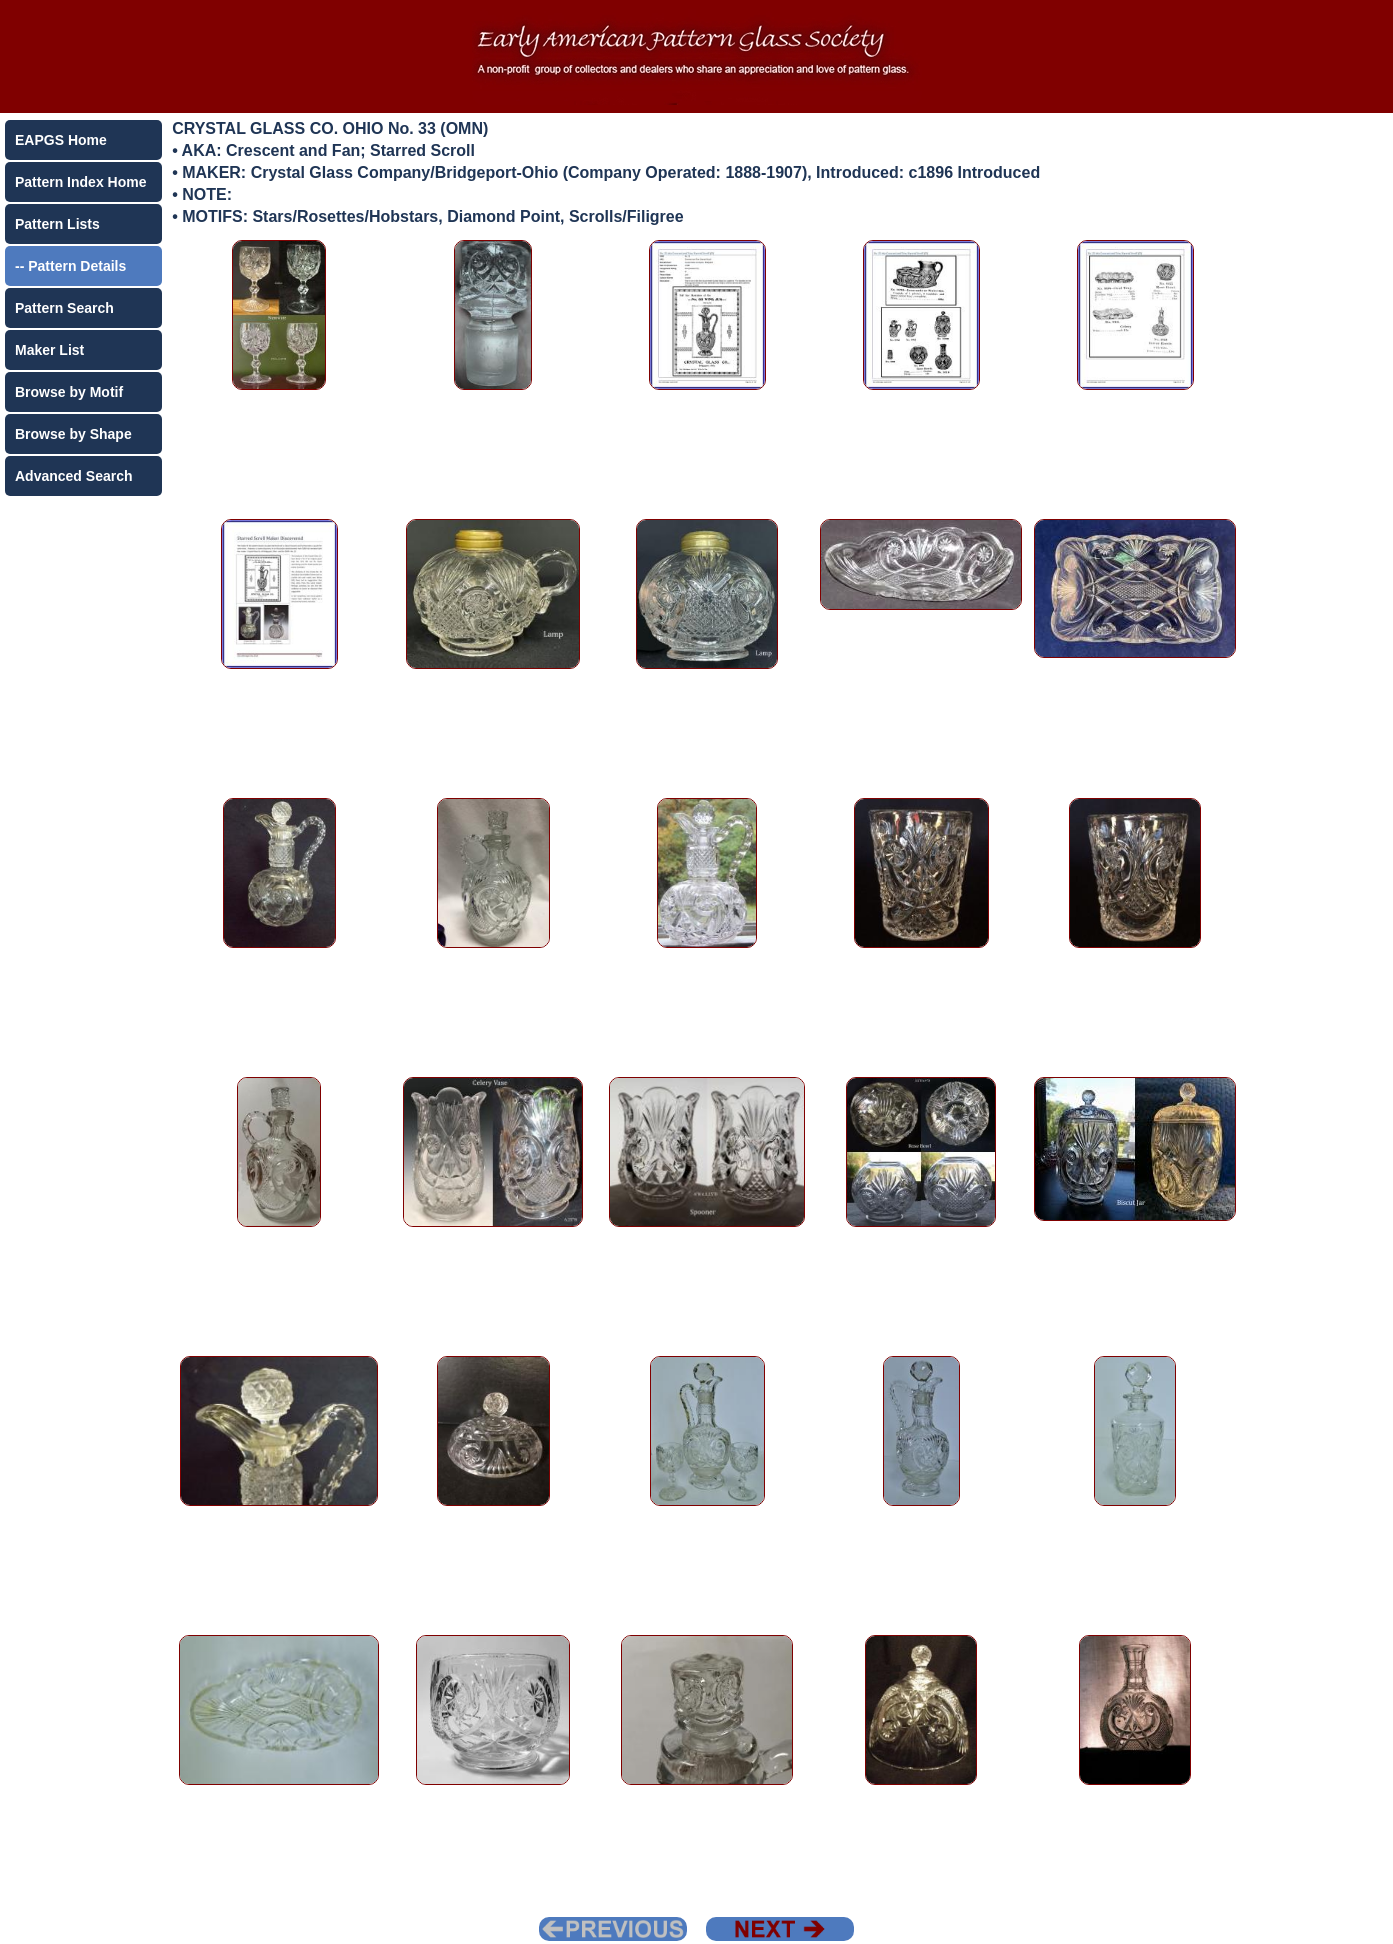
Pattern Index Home (80, 182)
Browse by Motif (69, 392)
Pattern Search (64, 308)
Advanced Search (74, 476)
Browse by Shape (73, 434)
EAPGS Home (61, 140)
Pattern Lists (57, 224)
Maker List (49, 350)
